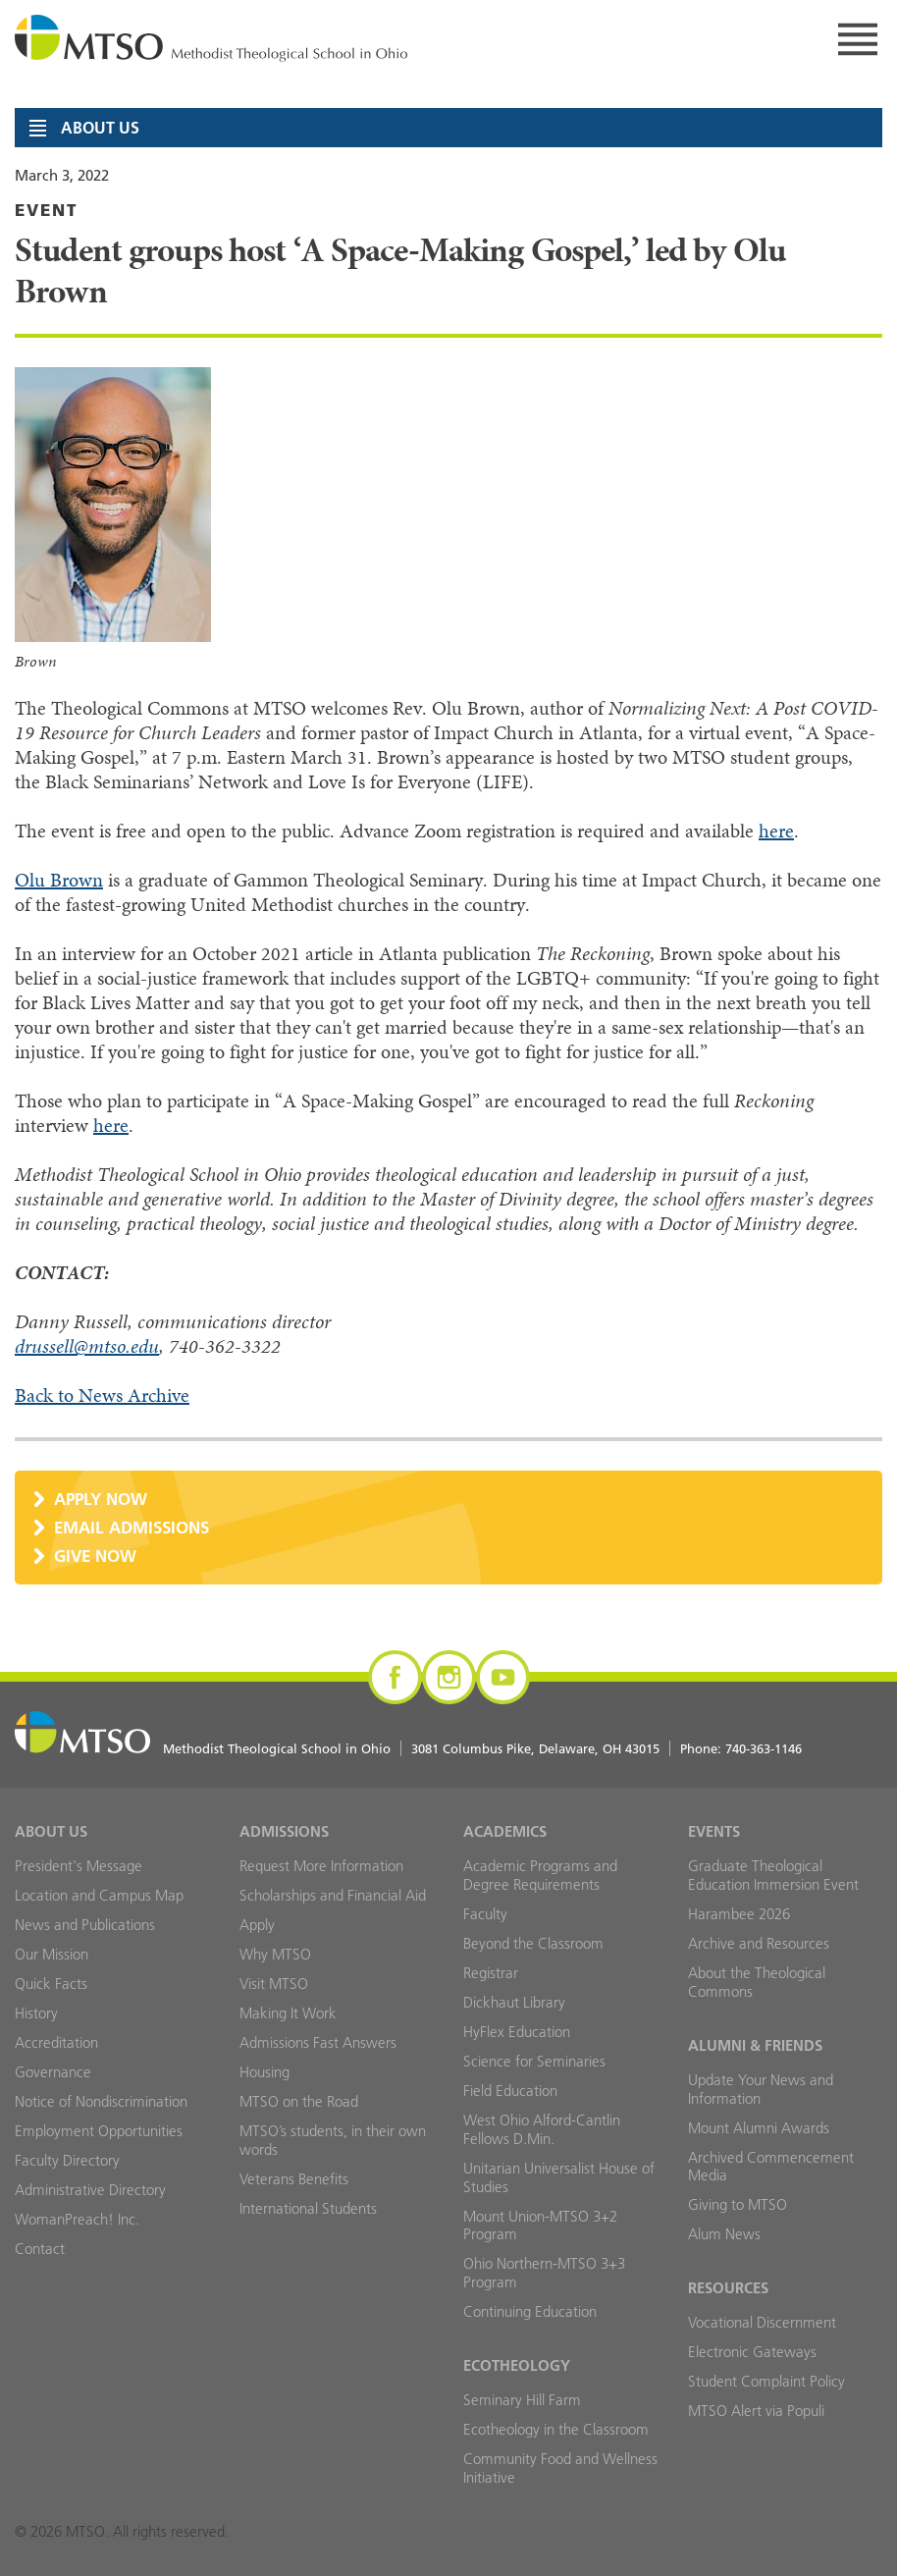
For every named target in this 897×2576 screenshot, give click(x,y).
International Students (308, 2208)
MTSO (211, 39)
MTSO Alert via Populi (756, 2410)
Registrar (490, 1972)
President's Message (78, 1865)
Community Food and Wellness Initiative (560, 2468)
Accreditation (56, 2042)
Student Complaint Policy (766, 2381)
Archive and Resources (758, 1943)
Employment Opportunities (99, 2130)
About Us (51, 1831)
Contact (40, 2248)
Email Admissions (131, 1527)
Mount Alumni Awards (758, 2128)
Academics (505, 1831)
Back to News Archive (102, 1395)
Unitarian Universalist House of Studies (559, 2177)
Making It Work (288, 2013)
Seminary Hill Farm (522, 2399)
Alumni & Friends (755, 2045)
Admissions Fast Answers (317, 2042)
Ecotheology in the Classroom (556, 2429)
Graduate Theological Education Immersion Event (773, 1875)
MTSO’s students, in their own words (332, 2140)
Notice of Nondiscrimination (101, 2101)
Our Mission (51, 1954)
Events (714, 1831)
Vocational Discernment (762, 2322)
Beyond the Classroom (533, 1943)
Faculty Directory (67, 2160)
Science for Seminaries (534, 2061)
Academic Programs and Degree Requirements (540, 1875)
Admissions (284, 1831)
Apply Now (100, 1498)
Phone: (741, 1748)
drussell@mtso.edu (87, 1346)
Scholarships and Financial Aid (332, 1895)
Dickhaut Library (514, 2002)
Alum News (724, 2234)
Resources (728, 2288)
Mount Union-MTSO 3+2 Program (540, 2225)
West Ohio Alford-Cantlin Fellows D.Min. (541, 2129)
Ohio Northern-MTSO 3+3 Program (544, 2272)
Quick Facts (51, 1983)
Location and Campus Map (99, 1895)
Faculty (485, 1914)
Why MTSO (275, 1954)
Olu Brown (59, 880)
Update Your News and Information (760, 2089)
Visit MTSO (273, 1983)
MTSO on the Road (298, 2101)
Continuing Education (530, 2311)
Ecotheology (516, 2365)
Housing (264, 2072)
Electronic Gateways (752, 2351)
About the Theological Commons (756, 1982)
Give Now (95, 1555)
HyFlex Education (516, 2031)
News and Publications (85, 1924)
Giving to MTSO (737, 2204)
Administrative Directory (90, 2189)
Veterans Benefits (293, 2179)
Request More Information (321, 1865)
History (36, 2013)
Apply (257, 1924)
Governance (53, 2072)
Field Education (510, 2090)
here (776, 831)
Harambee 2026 (739, 1914)
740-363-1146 (763, 1748)
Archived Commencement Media (771, 2166)
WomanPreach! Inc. (77, 2219)
